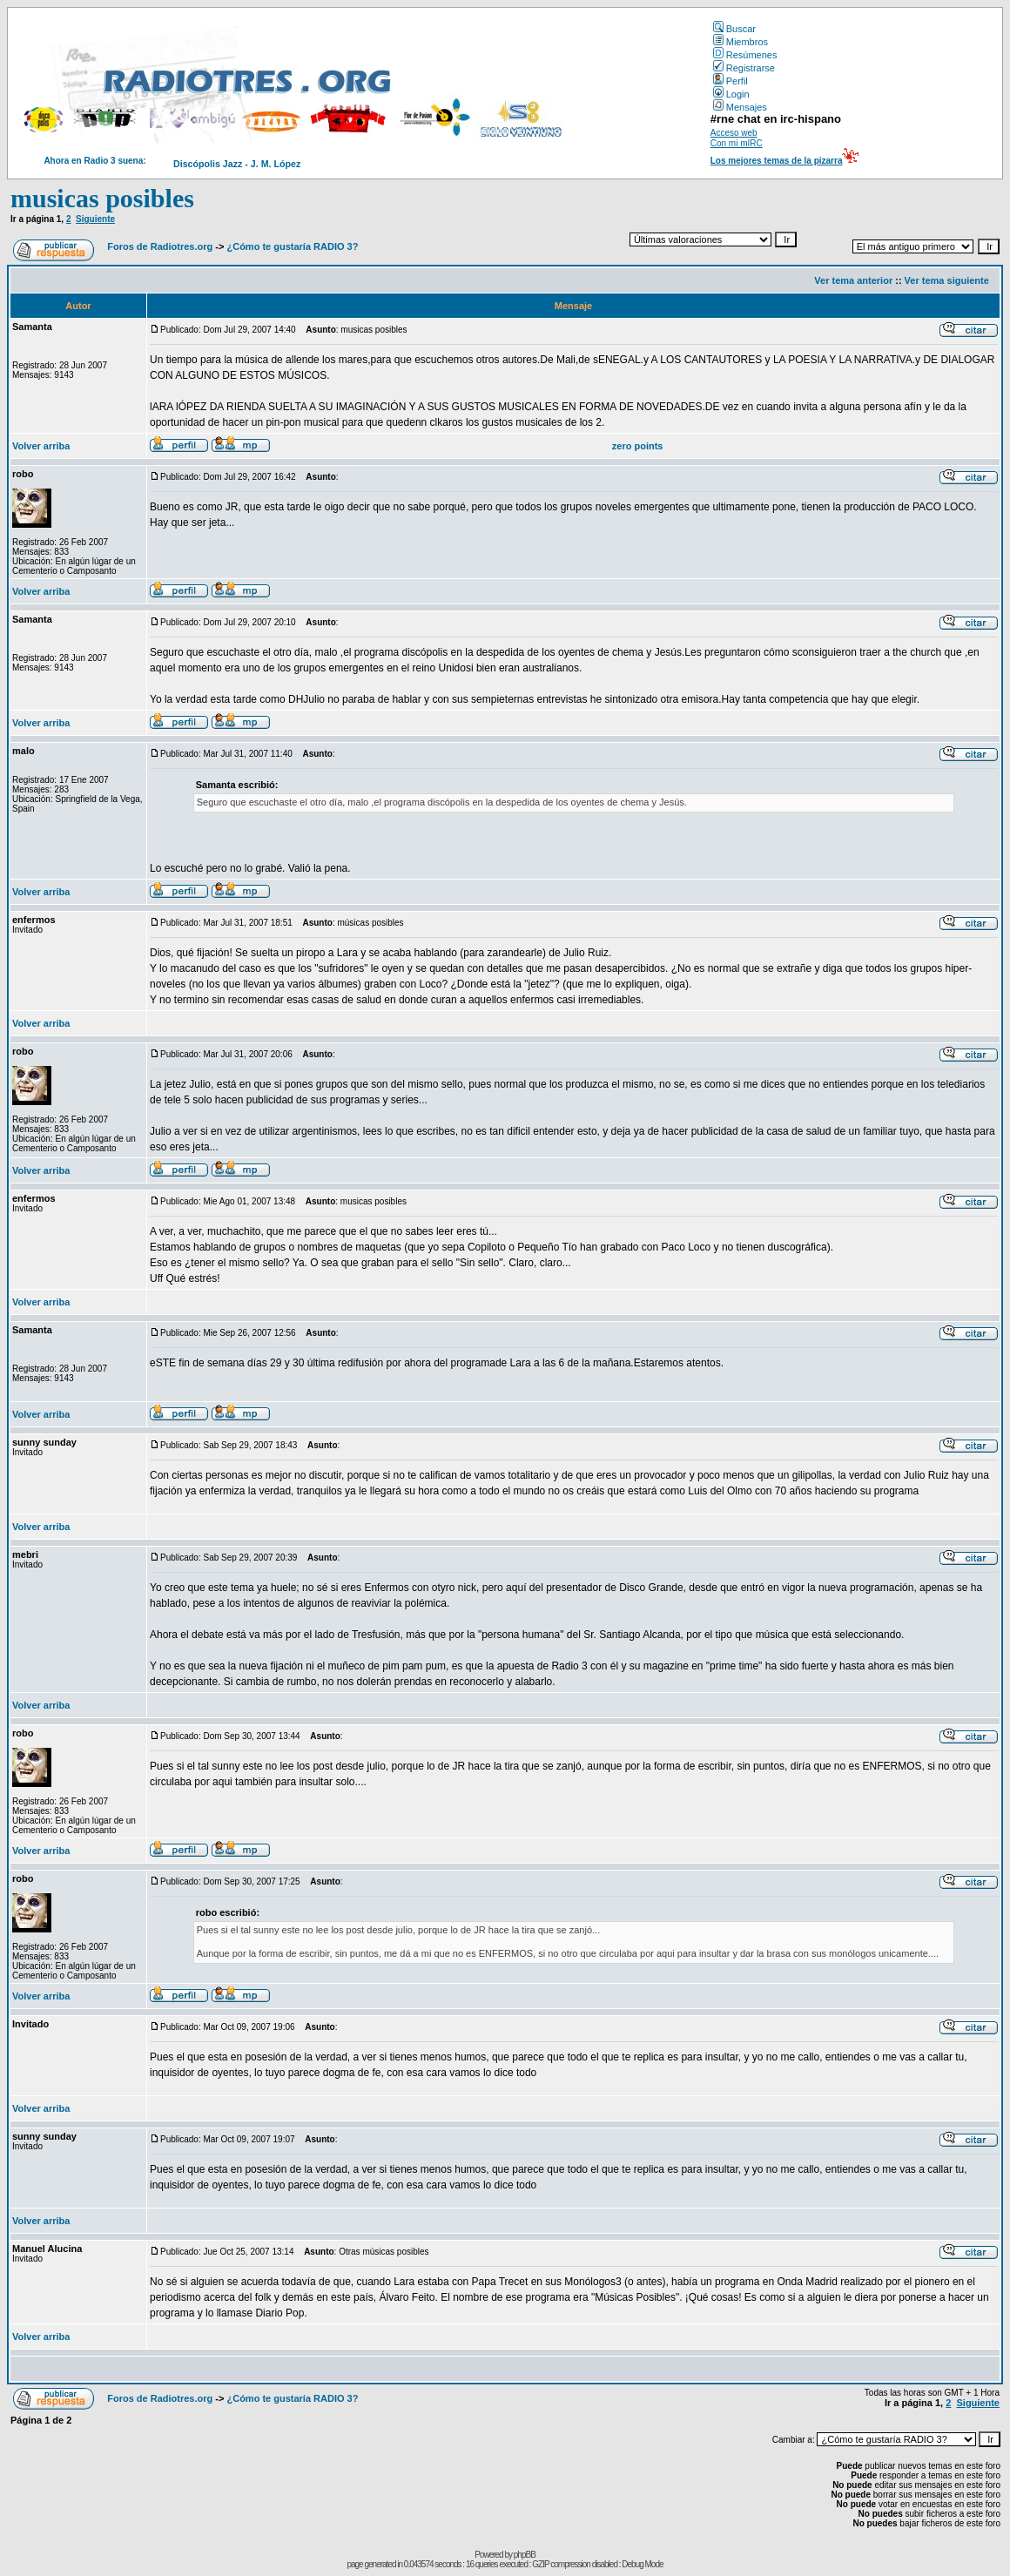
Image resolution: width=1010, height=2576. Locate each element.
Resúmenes (745, 55)
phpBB (524, 2554)
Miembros (740, 42)
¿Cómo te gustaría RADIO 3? (292, 246)
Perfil (730, 81)
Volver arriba (41, 446)
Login (731, 94)
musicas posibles (102, 198)
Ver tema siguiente (947, 280)
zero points (637, 446)
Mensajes (740, 107)
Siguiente (95, 219)
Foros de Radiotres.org (159, 246)
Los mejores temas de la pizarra (776, 160)
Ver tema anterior (853, 280)
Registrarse (744, 68)
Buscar (734, 29)
